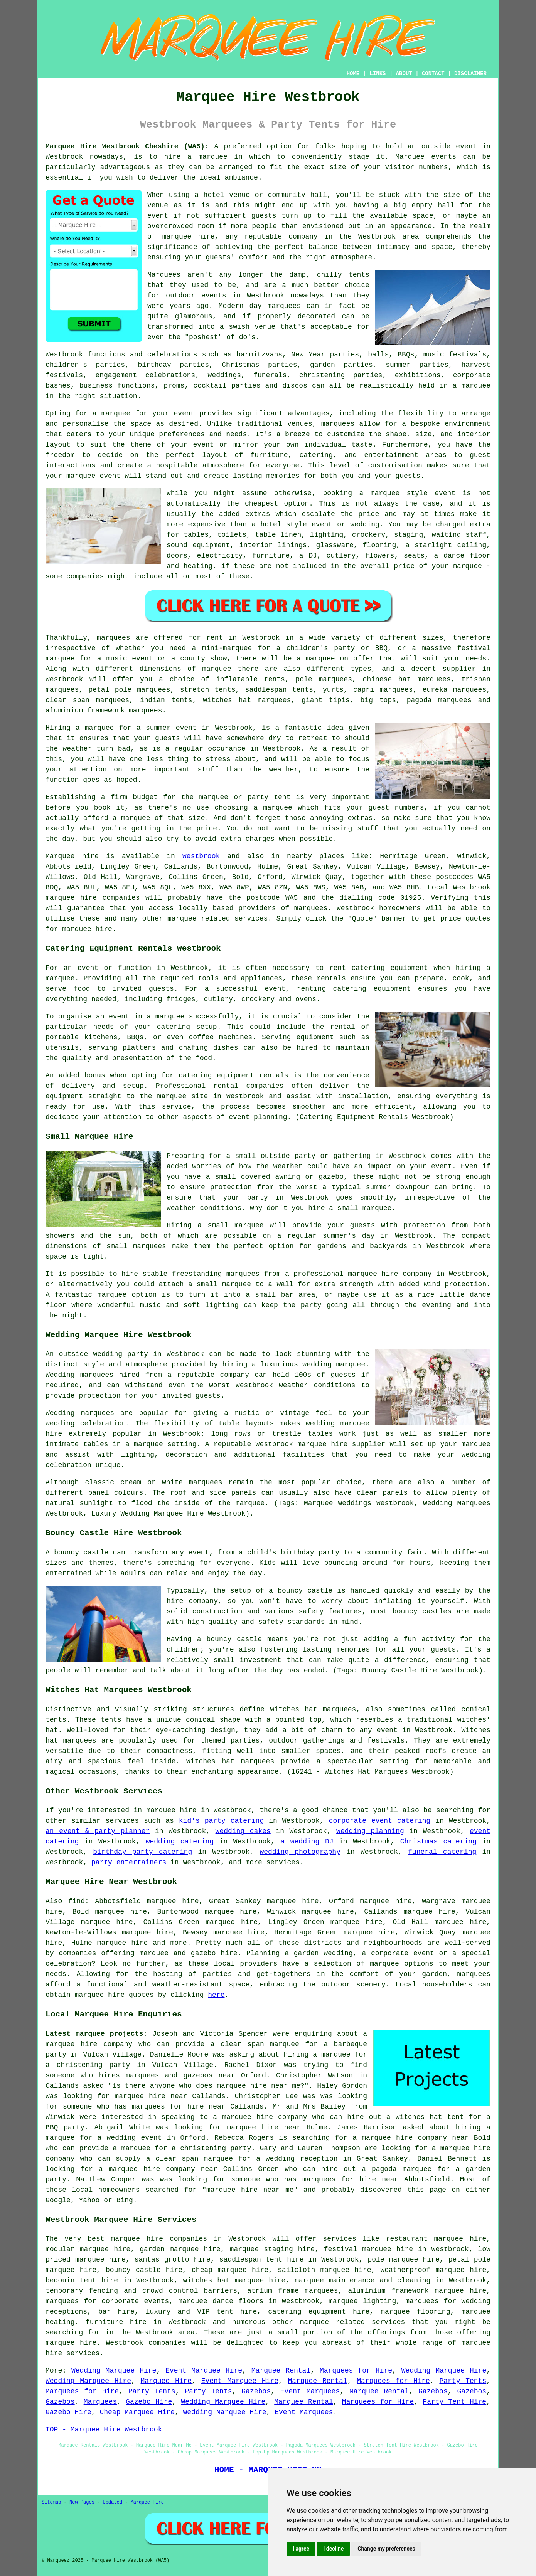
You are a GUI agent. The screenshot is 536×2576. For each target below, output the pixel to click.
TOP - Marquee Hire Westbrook (104, 2429)
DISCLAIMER (470, 74)
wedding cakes (243, 1831)
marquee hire (71, 898)
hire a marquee (196, 157)
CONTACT (433, 74)
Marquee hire (72, 856)
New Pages (81, 2502)
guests (167, 738)
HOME (353, 74)
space (423, 216)
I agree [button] (301, 2549)
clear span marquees (87, 700)
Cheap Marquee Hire (136, 2412)
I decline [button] (333, 2549)
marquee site (182, 1096)
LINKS (377, 74)
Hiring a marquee (80, 728)
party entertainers (128, 1862)
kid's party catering (221, 1821)
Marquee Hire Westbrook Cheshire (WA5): (127, 146)
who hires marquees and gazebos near (158, 2075)
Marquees (100, 2402)
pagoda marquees (439, 700)
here (216, 1995)
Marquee (410, 157)
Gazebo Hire (149, 2402)
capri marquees (383, 690)
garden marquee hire (180, 2249)
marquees (310, 908)
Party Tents (462, 2381)
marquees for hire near (178, 2107)
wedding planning (370, 1831)
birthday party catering (142, 1852)
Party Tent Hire (454, 2402)
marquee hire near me (258, 2086)
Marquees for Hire (356, 2370)
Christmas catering (438, 1841)
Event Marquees (310, 2391)
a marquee (165, 1016)
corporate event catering (380, 1821)
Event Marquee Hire (203, 2370)
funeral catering (442, 1852)
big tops (378, 700)
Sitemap (51, 2502)
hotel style (284, 524)
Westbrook (201, 856)
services (122, 1821)
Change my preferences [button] (386, 2549)
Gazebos (256, 2391)
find (76, 1901)
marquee (60, 978)
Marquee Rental (280, 2370)
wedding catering (180, 1841)
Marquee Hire (166, 2381)
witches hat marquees (313, 1709)
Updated (112, 2502)
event (157, 216)
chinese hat (387, 679)
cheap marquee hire (230, 2270)
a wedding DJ (306, 1841)
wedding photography (300, 1852)
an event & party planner (98, 1831)
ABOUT (404, 74)
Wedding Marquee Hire (113, 2370)
